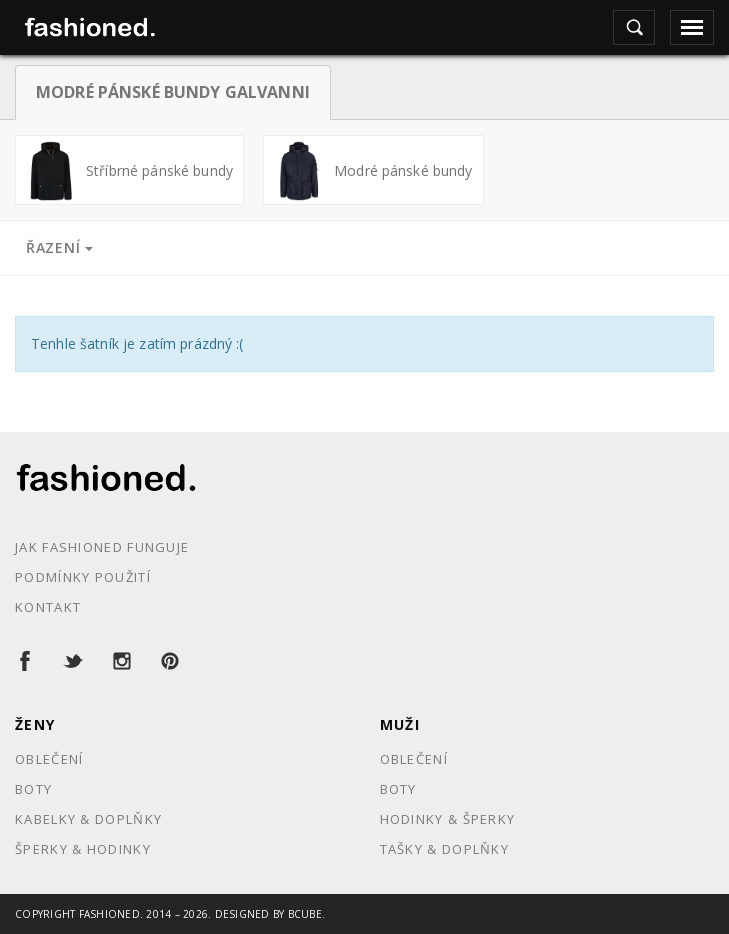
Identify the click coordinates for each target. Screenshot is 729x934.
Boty (33, 789)
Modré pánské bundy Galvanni (173, 92)
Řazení (59, 247)
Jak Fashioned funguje (102, 547)
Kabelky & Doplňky (88, 819)
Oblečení (49, 759)
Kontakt (48, 607)
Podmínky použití (83, 577)
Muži (400, 724)
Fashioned (109, 914)
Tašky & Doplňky (445, 849)
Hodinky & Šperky (448, 819)
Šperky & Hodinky (83, 849)
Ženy (35, 724)
